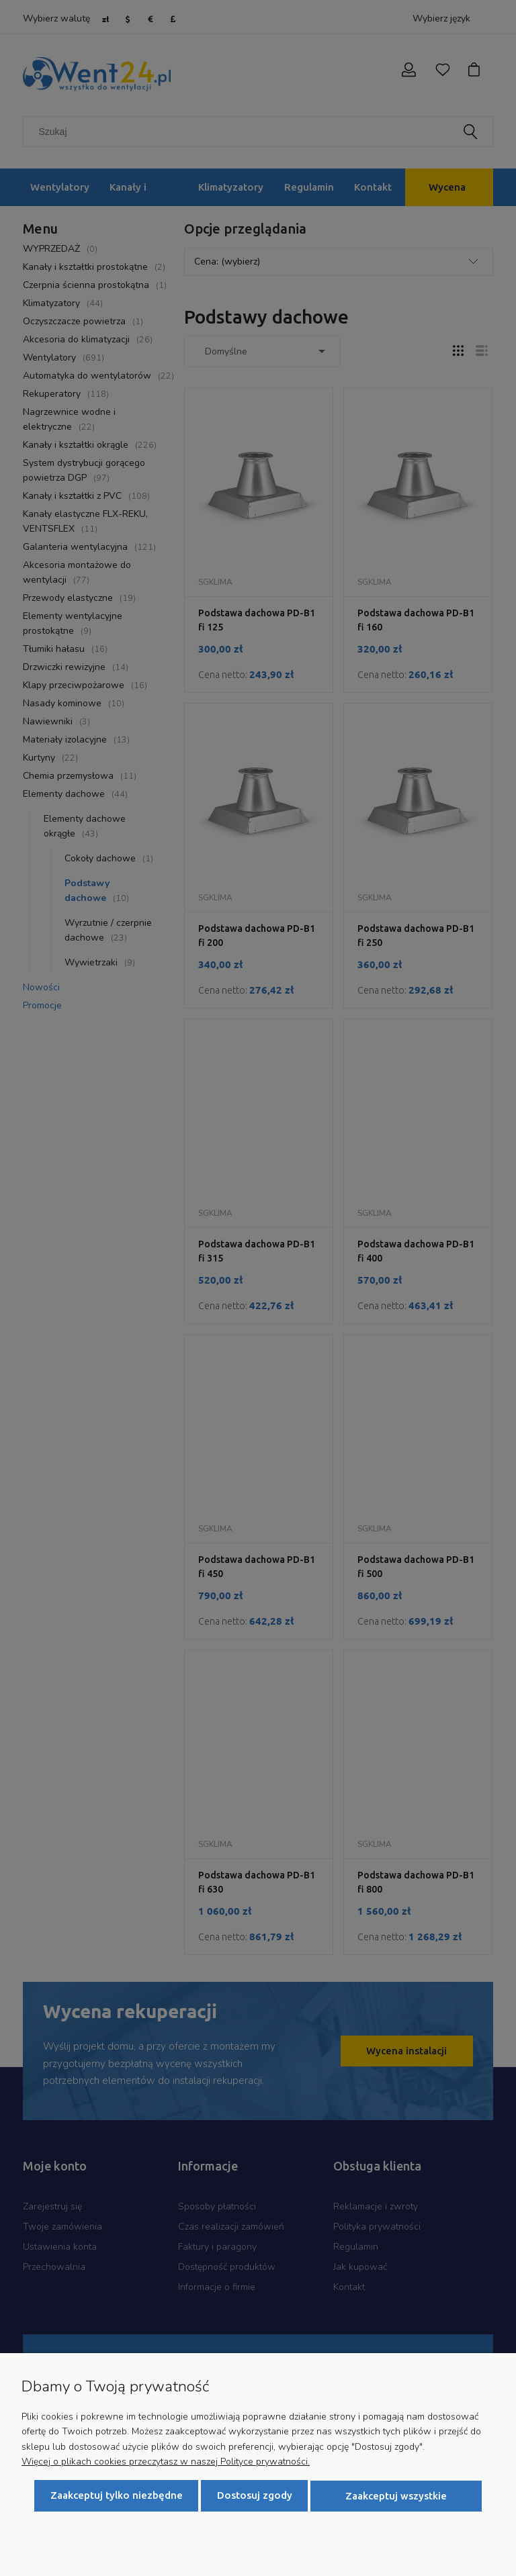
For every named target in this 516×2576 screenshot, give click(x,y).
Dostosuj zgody (254, 2495)
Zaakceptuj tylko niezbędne (116, 2495)
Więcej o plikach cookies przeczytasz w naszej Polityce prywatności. (166, 2461)
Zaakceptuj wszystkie (396, 2495)
